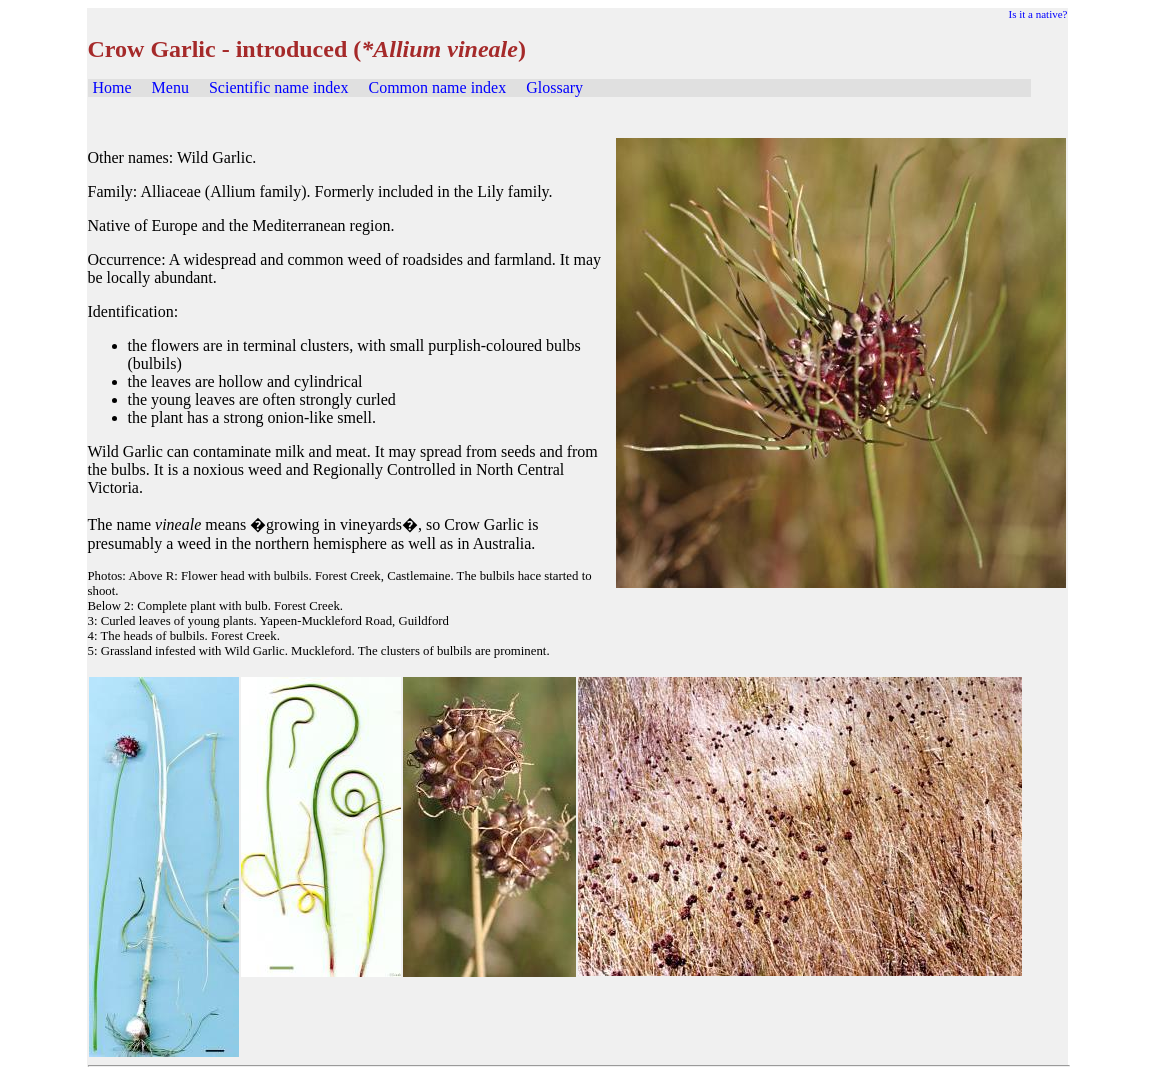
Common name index (437, 87)
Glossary (554, 87)
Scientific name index (279, 87)
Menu (170, 87)
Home (112, 87)
